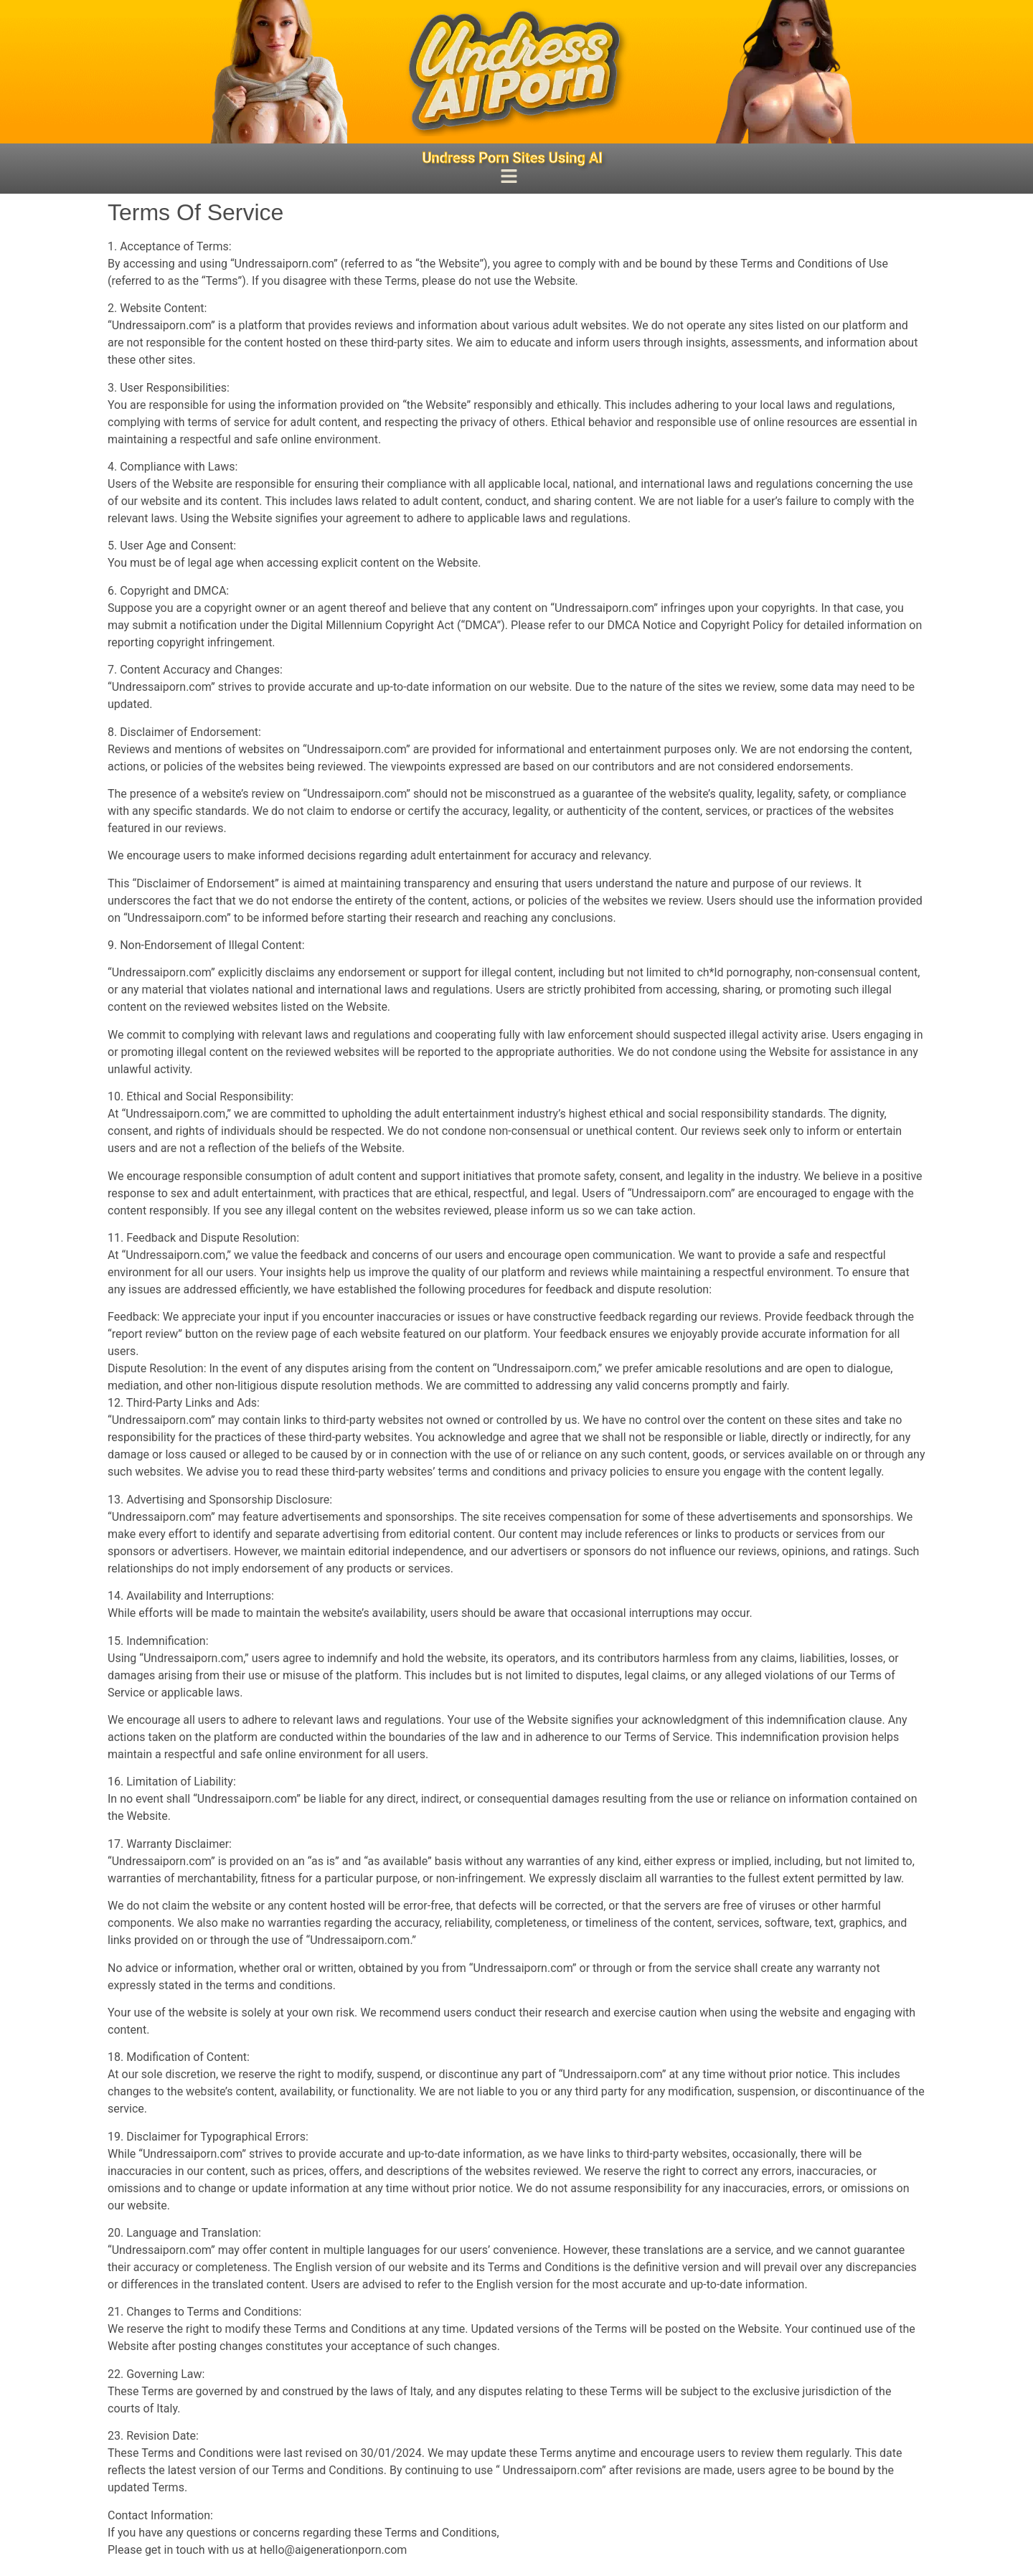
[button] (509, 178)
